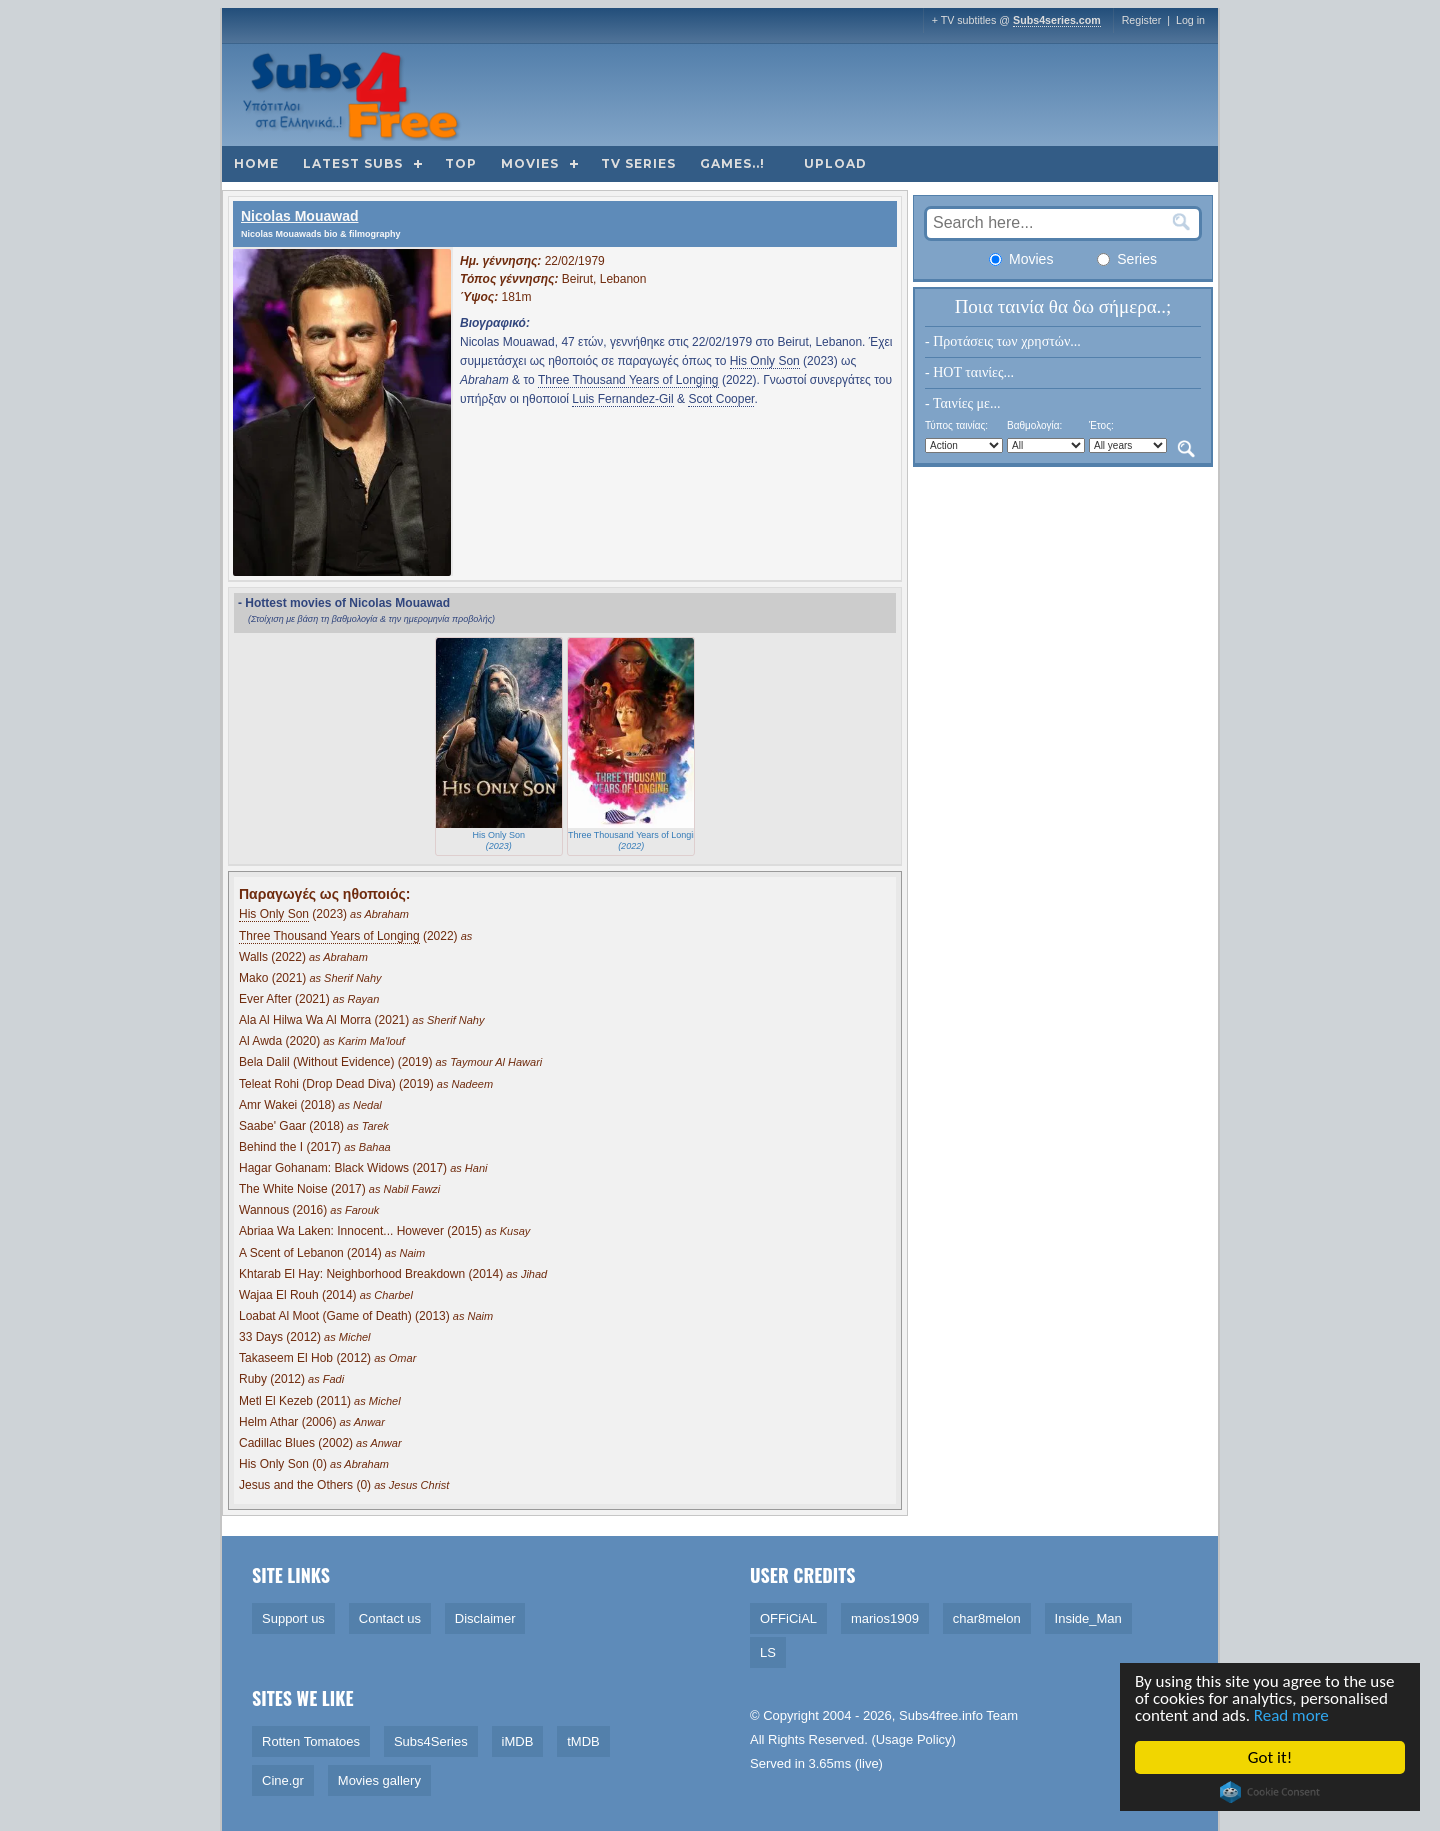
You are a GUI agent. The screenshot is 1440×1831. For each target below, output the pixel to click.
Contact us (390, 1618)
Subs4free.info (941, 1715)
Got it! (1271, 1757)
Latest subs (353, 163)
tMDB (583, 1741)
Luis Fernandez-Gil (622, 399)
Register (1142, 20)
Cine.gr (283, 1780)
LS (768, 1652)
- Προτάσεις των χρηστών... (1003, 341)
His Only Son (765, 361)
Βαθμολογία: (1034, 425)
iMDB (518, 1741)
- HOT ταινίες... (969, 372)
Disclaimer (485, 1618)
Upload (835, 163)
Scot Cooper (721, 399)
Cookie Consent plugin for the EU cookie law (1271, 1792)
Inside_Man (1088, 1618)
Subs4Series (431, 1741)
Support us (293, 1618)
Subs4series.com (1057, 20)
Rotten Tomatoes (311, 1741)
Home (256, 163)
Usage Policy (914, 1739)
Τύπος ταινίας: (956, 425)
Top (461, 163)
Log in (1190, 20)
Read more (1292, 1715)
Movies (530, 163)
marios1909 (885, 1618)
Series (1127, 259)
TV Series (638, 163)
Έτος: (1101, 425)
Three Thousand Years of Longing (628, 380)
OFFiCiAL (788, 1618)
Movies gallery (379, 1780)
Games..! (732, 163)
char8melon (987, 1618)
